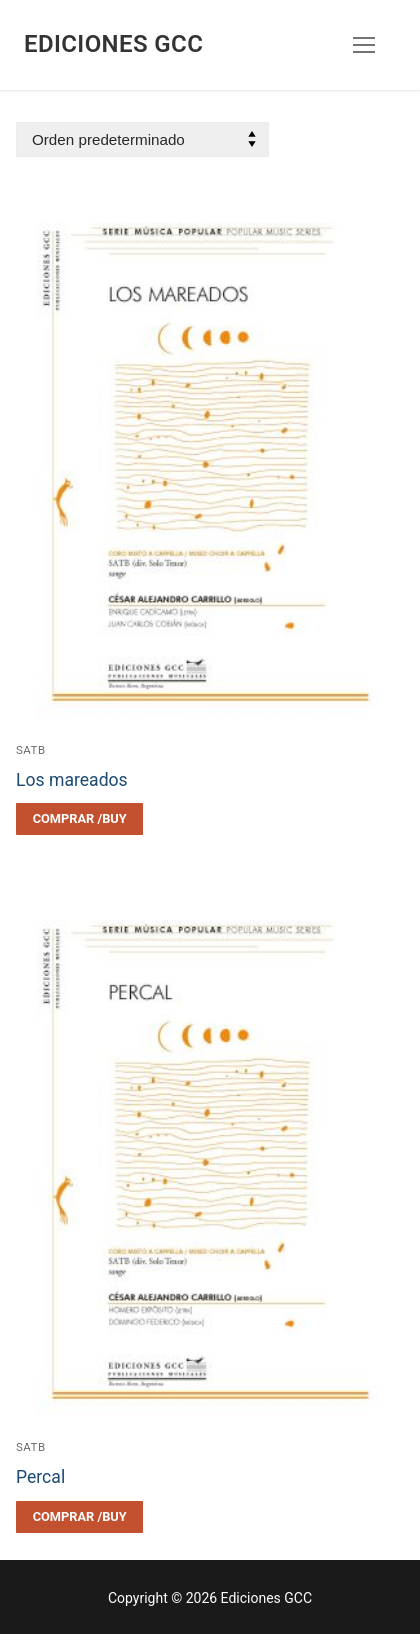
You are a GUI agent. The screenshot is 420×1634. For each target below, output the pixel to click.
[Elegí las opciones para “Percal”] (79, 1517)
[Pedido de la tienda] (142, 139)
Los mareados (72, 780)
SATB (31, 750)
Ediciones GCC (113, 44)
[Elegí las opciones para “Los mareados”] (79, 819)
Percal (40, 1477)
